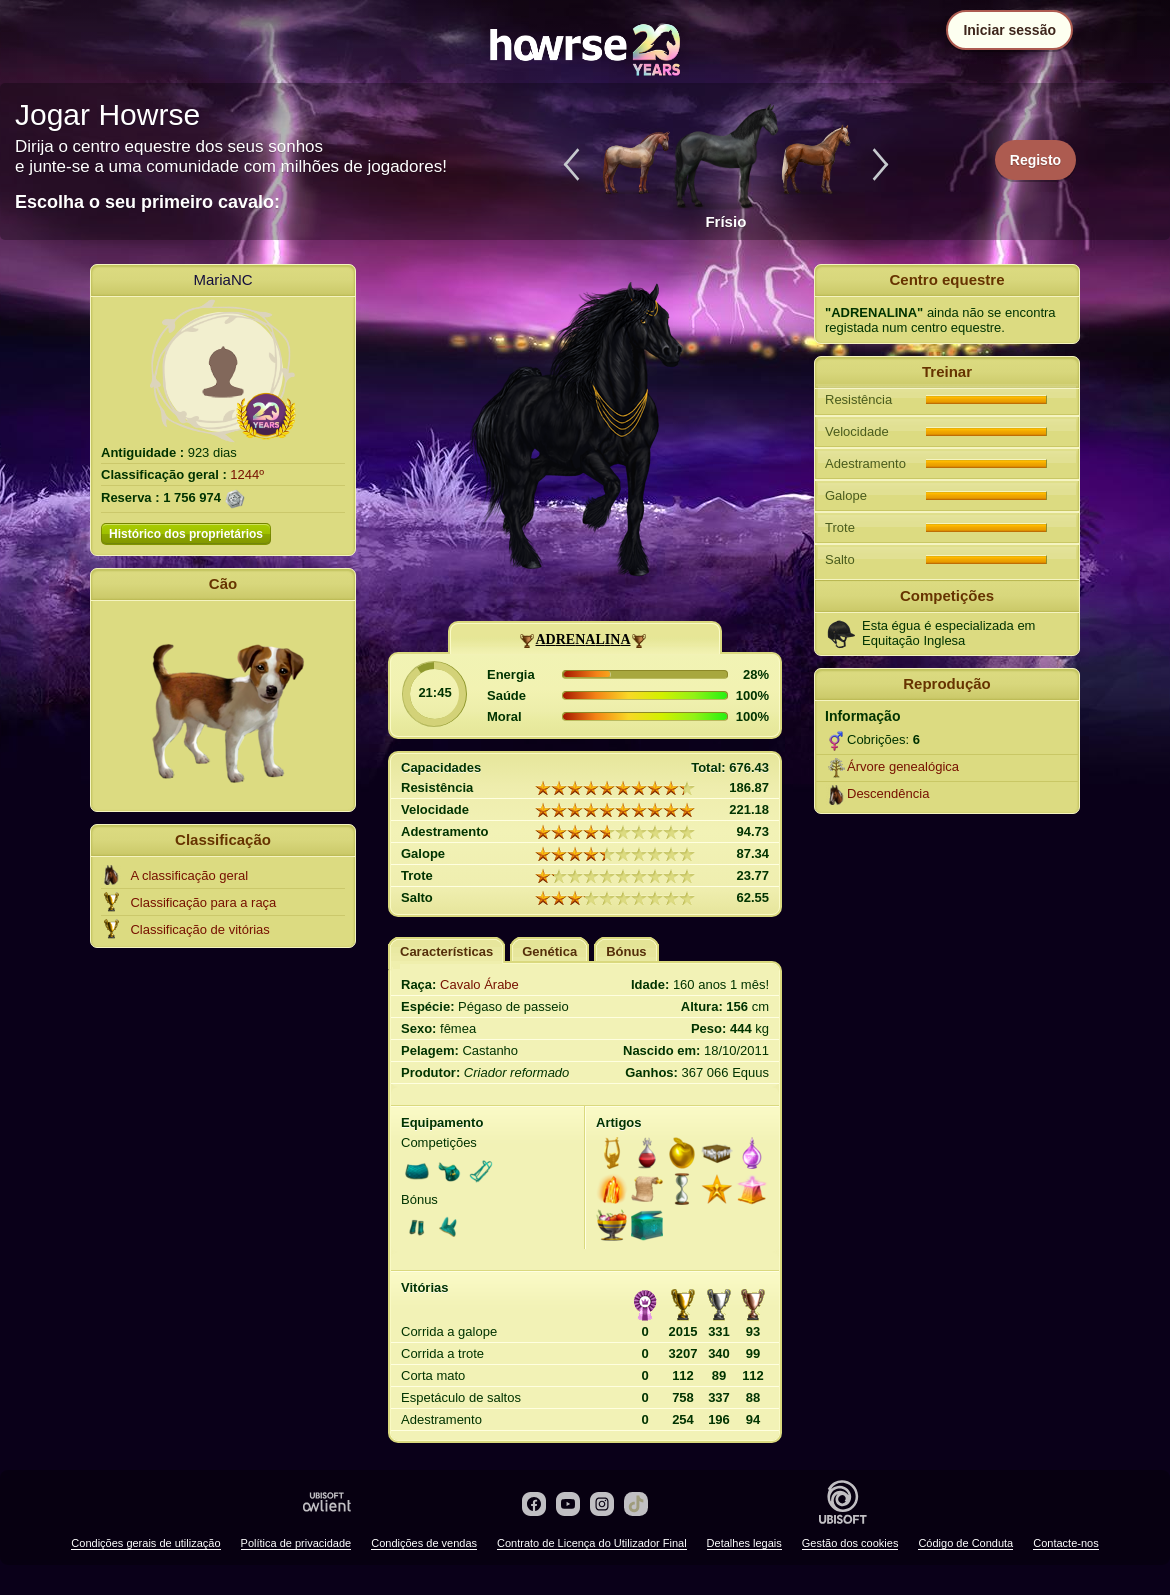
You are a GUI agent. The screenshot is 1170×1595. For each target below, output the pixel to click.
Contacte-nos (1065, 1543)
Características (446, 951)
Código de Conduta (965, 1543)
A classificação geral (189, 875)
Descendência (888, 793)
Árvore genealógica (903, 766)
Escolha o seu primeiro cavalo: (147, 202)
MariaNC (222, 279)
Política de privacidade (296, 1543)
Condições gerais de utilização (145, 1543)
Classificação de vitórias (199, 929)
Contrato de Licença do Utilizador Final (592, 1543)
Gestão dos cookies (850, 1543)
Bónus (626, 951)
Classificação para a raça (203, 902)
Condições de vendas (424, 1543)
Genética (549, 951)
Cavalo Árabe (479, 984)
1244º (247, 474)
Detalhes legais (744, 1543)
